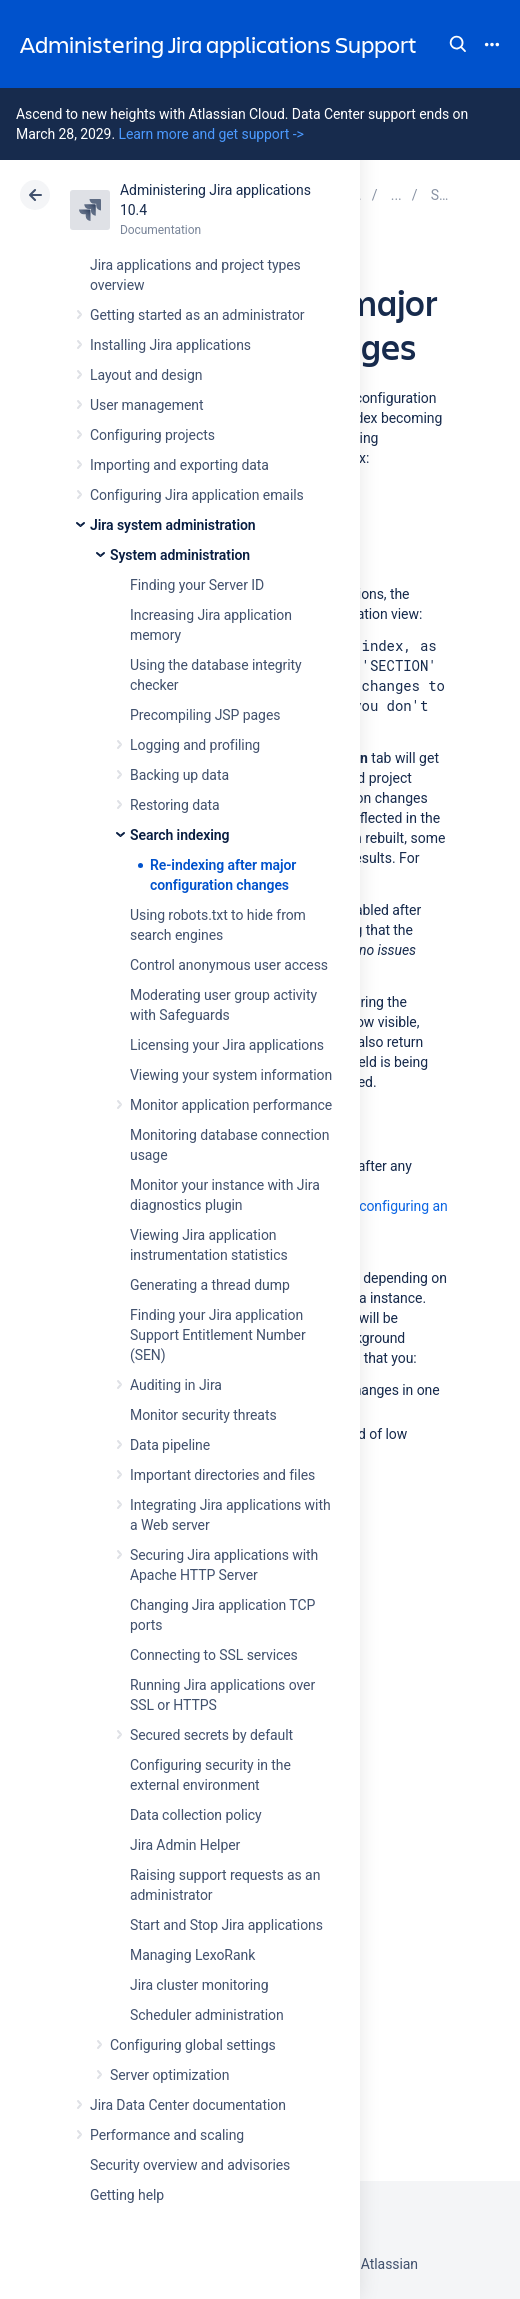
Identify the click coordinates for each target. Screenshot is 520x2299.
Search (458, 44)
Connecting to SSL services (214, 1655)
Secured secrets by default (211, 1735)
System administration (180, 555)
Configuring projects (152, 435)
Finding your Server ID (197, 585)
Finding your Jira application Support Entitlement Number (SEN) (218, 1335)
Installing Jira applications (170, 345)
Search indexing (179, 835)
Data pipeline (170, 1445)
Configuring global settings (193, 2045)
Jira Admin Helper (185, 1845)
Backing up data (179, 775)
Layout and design (146, 375)
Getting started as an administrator (197, 315)
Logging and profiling (195, 745)
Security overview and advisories (190, 2165)
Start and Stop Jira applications (226, 1925)
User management (146, 405)
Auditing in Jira (176, 1385)
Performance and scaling (167, 2135)
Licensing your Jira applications (227, 1045)
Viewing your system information (231, 1075)
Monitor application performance (231, 1105)
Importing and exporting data (179, 465)
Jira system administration (173, 525)
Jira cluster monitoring (199, 1985)
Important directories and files (222, 1475)
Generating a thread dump (210, 1285)
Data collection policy (196, 1815)
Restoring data (175, 805)
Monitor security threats (203, 1415)
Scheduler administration (207, 2015)
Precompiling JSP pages (205, 715)
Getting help (127, 2195)
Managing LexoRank (192, 1955)
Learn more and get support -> (210, 134)
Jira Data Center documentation (188, 2105)
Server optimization (169, 2075)
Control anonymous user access (229, 965)
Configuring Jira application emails (197, 495)
